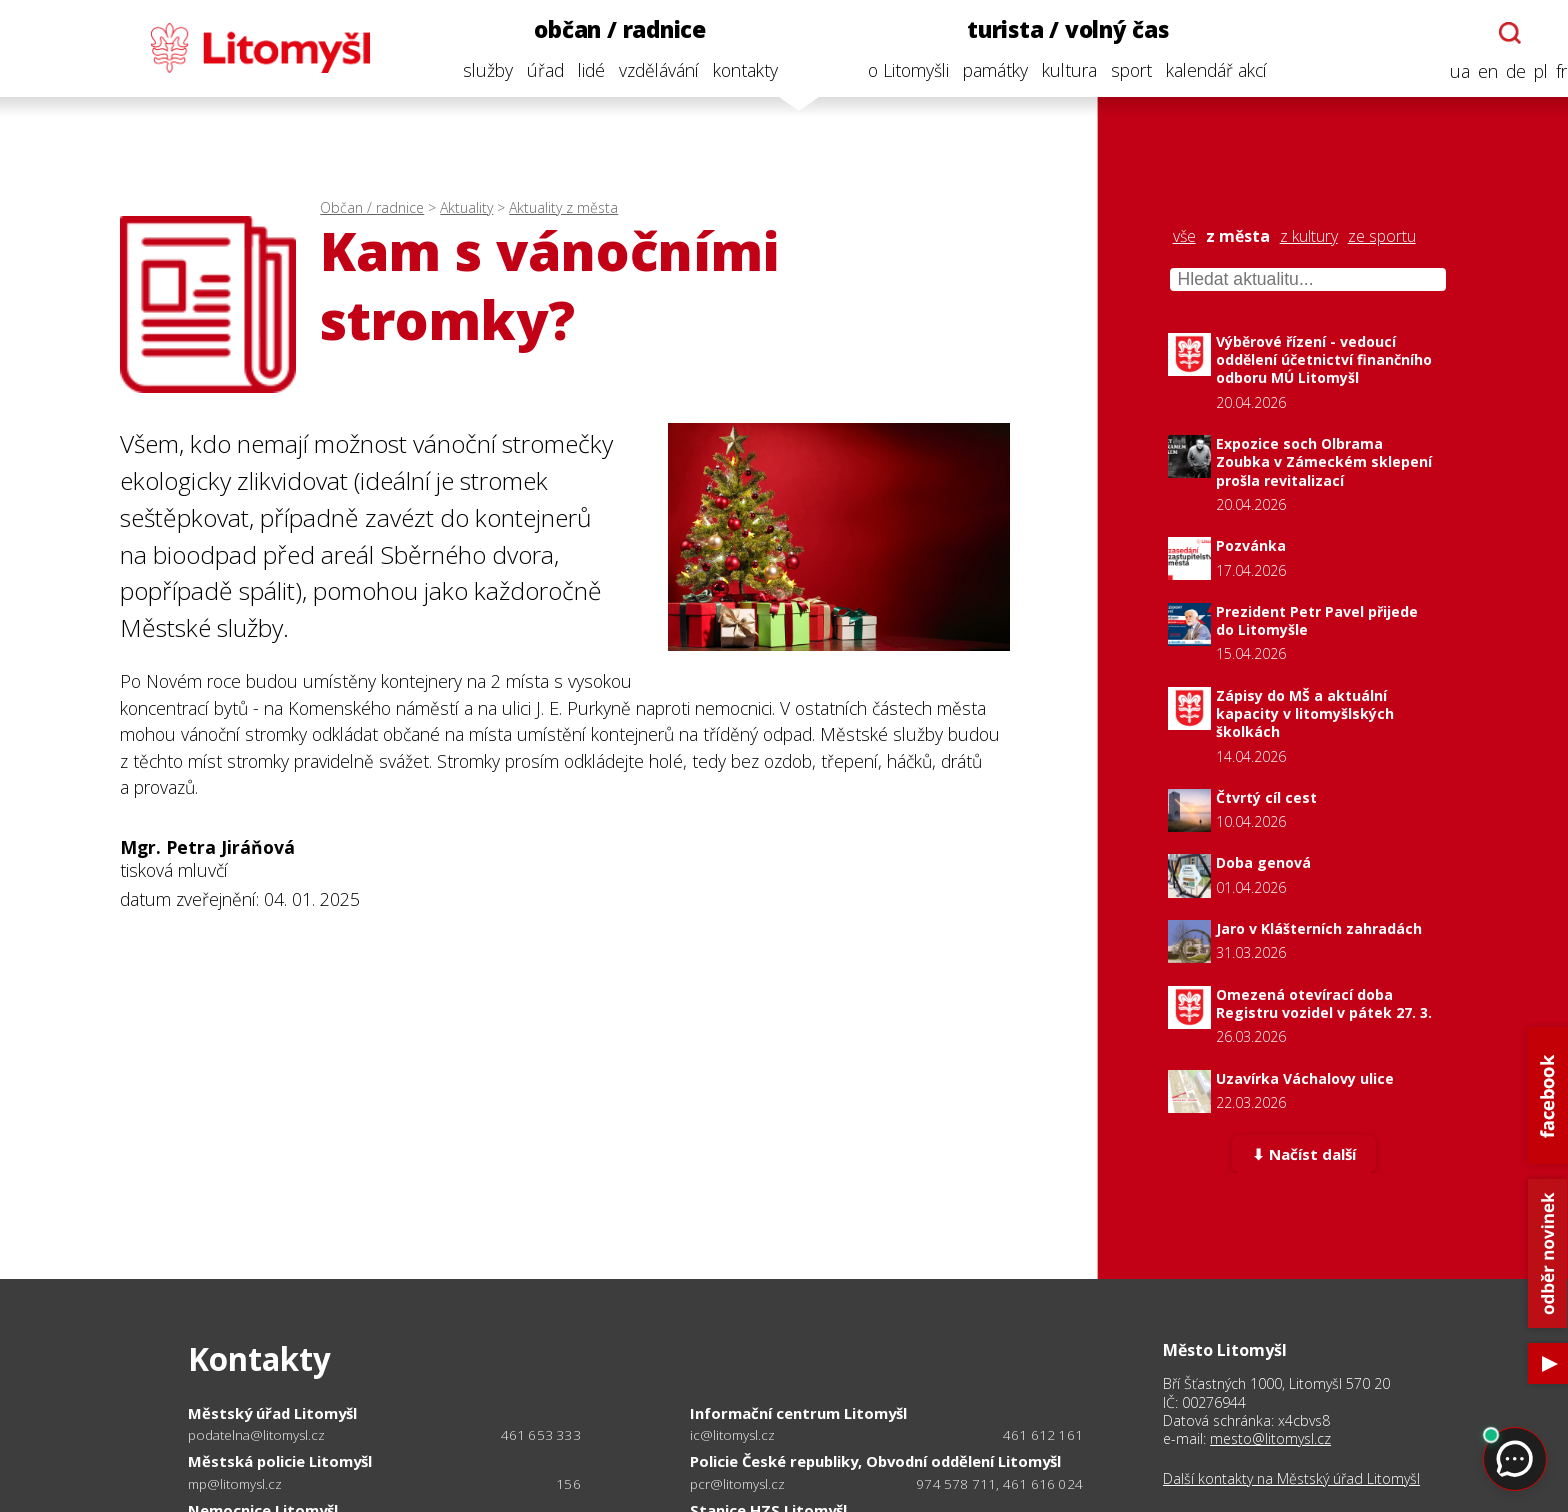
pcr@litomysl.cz (737, 1484)
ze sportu (1382, 236)
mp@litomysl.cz (235, 1484)
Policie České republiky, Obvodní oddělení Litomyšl (875, 1461)
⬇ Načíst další (1303, 1156)
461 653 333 (541, 1435)
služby (472, 70)
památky (980, 70)
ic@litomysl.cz (732, 1435)
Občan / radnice (372, 207)
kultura (1054, 70)
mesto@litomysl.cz (1270, 1438)
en (1473, 71)
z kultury (1309, 236)
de (1501, 71)
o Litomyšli (893, 70)
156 (568, 1484)
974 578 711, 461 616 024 (999, 1484)
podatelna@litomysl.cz (256, 1435)
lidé (575, 70)
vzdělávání (643, 70)
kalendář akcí (1201, 70)
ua (1445, 71)
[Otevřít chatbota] (1495, 33)
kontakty (729, 70)
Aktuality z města (563, 207)
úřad (529, 70)
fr (1546, 71)
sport (1116, 70)
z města (1238, 236)
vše (1184, 236)
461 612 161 (1043, 1435)
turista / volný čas (1053, 29)
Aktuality (466, 207)
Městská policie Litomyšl (280, 1461)
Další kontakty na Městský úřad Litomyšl (1291, 1479)
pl (1526, 71)
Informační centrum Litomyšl (798, 1413)
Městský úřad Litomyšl (272, 1413)
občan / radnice (605, 29)
